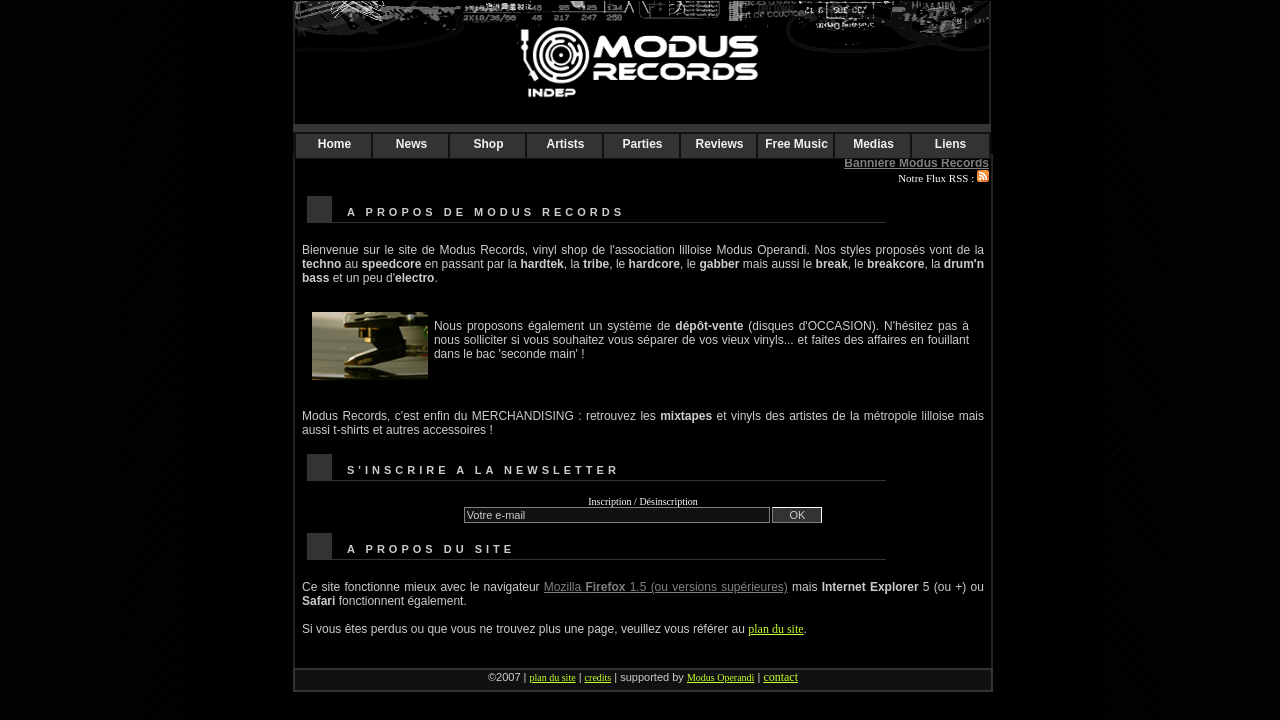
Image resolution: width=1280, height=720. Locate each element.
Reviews (719, 144)
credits (598, 677)
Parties (642, 144)
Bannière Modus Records (916, 163)
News (411, 144)
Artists (565, 144)
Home (334, 144)
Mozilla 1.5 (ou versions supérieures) (666, 587)
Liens (950, 144)
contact (780, 677)
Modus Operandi (721, 677)
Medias (873, 144)
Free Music (796, 144)
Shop (489, 144)
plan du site (775, 629)
